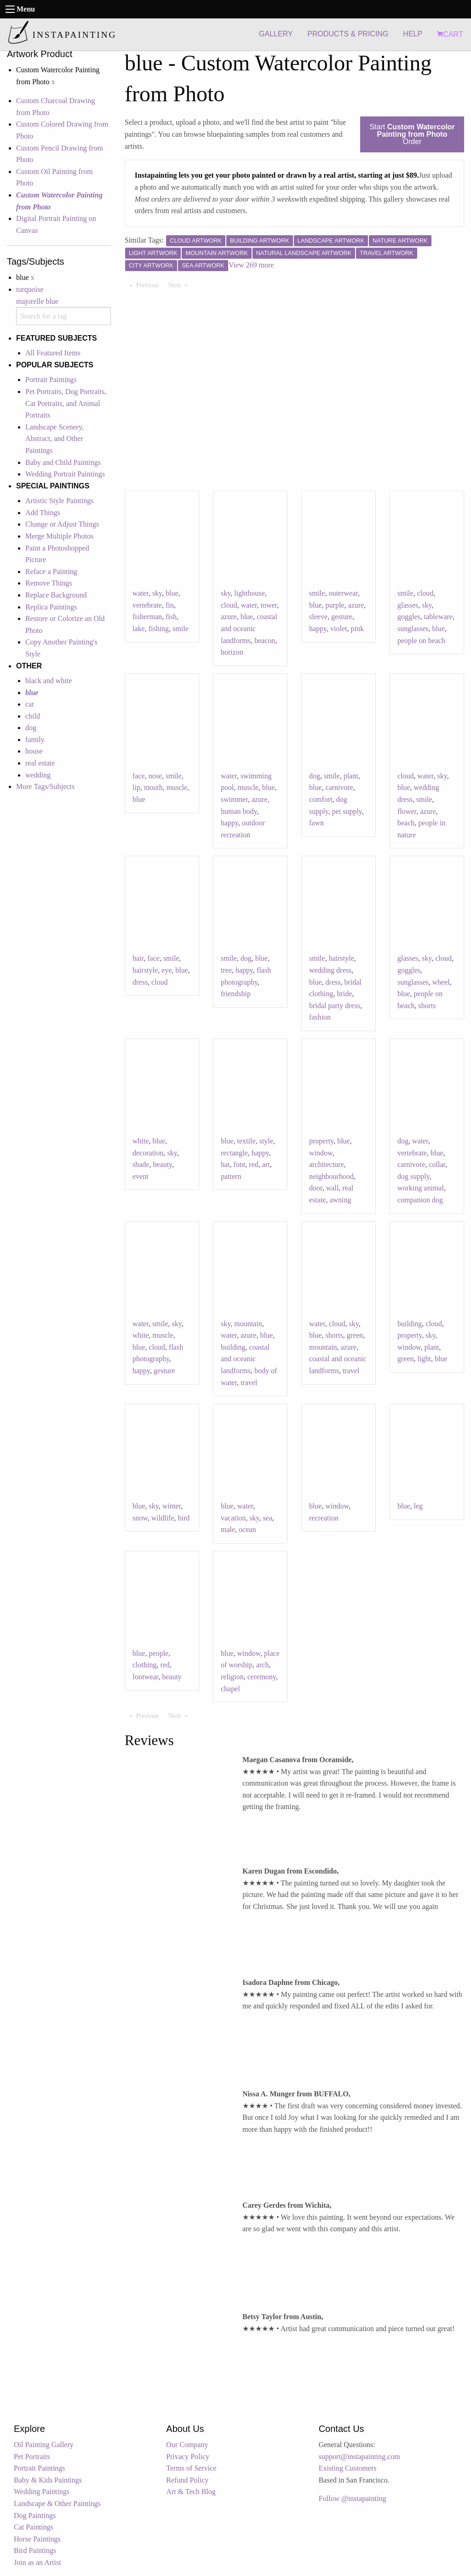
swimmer (234, 799)
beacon (264, 640)
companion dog (420, 1200)
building (233, 1347)
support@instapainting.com (359, 2456)
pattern (231, 1176)
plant (351, 776)
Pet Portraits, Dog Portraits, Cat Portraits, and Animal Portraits (65, 403)
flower (406, 811)
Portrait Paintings (51, 379)
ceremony (261, 1677)
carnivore (339, 787)
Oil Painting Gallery (44, 2444)
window (321, 1153)
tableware (438, 617)
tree (226, 970)
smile (180, 628)
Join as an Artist (37, 2562)
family (35, 739)
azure (229, 617)
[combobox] (63, 316)
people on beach (421, 640)
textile (246, 1141)
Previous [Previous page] (149, 284)
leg (418, 1506)
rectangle (234, 1153)
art (266, 1164)
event (140, 1176)
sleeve (318, 617)
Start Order (411, 134)
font (240, 1164)
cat (29, 704)
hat (225, 1164)
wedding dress (330, 970)
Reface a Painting (51, 571)
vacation (233, 1518)
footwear (145, 1677)
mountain (248, 1324)
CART (450, 34)
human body (239, 811)
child (32, 716)
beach (405, 823)
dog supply (413, 1176)
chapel (230, 1689)
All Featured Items (52, 353)
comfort (321, 799)
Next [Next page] (180, 284)
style (266, 1141)
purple (335, 605)
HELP (412, 34)
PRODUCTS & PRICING (347, 34)
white (140, 1141)
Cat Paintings (33, 2527)
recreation (324, 1518)
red (253, 1164)
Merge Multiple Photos (59, 536)
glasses (407, 605)
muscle (177, 787)
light (424, 1359)
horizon (232, 652)
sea (267, 1518)
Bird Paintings (35, 2550)
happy (318, 628)
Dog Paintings (35, 2515)
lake (138, 628)
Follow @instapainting (352, 2498)
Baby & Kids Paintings (48, 2480)
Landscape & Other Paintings (57, 2503)
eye (166, 970)
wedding (38, 775)
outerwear (343, 593)
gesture (341, 617)
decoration (148, 1153)
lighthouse (249, 593)
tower (268, 605)
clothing (144, 1665)
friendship (236, 994)
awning (340, 1200)
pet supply (347, 811)
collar (437, 1164)
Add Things (42, 512)
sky (157, 593)
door (315, 1188)
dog (30, 727)
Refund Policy (187, 2480)
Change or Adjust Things (62, 524)
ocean (247, 1529)
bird (184, 1518)
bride (344, 994)
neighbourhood (331, 1176)
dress (140, 982)
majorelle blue (37, 301)
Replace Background (56, 595)
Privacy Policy (187, 2456)
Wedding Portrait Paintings (65, 474)
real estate (40, 763)
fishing (159, 628)
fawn (316, 823)
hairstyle (145, 970)
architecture (326, 1164)
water (140, 593)
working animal (420, 1188)
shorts (427, 1006)
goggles (408, 617)
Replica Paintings (51, 607)
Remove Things (48, 583)
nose (155, 776)
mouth (153, 787)
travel (249, 1383)
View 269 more (251, 265)
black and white (48, 681)
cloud (229, 605)
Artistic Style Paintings (59, 501)
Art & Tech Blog (190, 2491)
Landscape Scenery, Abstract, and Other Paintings (54, 438)
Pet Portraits (32, 2456)
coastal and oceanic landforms (249, 628)
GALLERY (276, 34)
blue (172, 593)
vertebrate (147, 605)
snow (140, 1518)
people (159, 1653)
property (321, 1141)
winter (171, 1506)
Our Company (187, 2444)
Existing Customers (348, 2468)
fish (171, 617)
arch (262, 1665)
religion (232, 1677)
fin (170, 605)
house (33, 751)
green (355, 1335)
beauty (162, 1164)
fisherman (147, 617)
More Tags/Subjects (45, 786)
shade (140, 1164)
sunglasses (413, 628)
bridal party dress (334, 1006)
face (138, 776)
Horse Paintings (37, 2539)
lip (136, 787)
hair (138, 958)
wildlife (162, 1518)
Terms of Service (191, 2468)
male (228, 1529)
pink (357, 628)
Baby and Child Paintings (63, 462)
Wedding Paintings (41, 2491)
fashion (320, 1017)
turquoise (30, 289)
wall (332, 1188)
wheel (441, 982)
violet (338, 628)
